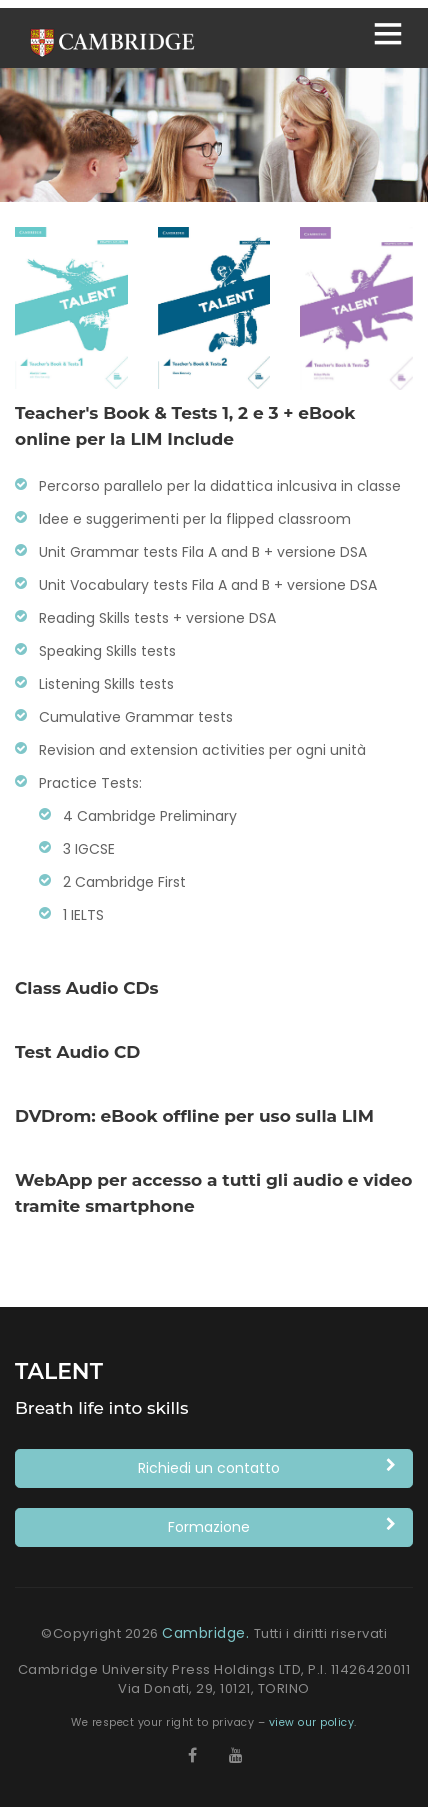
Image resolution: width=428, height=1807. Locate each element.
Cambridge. (208, 1633)
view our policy (312, 1722)
